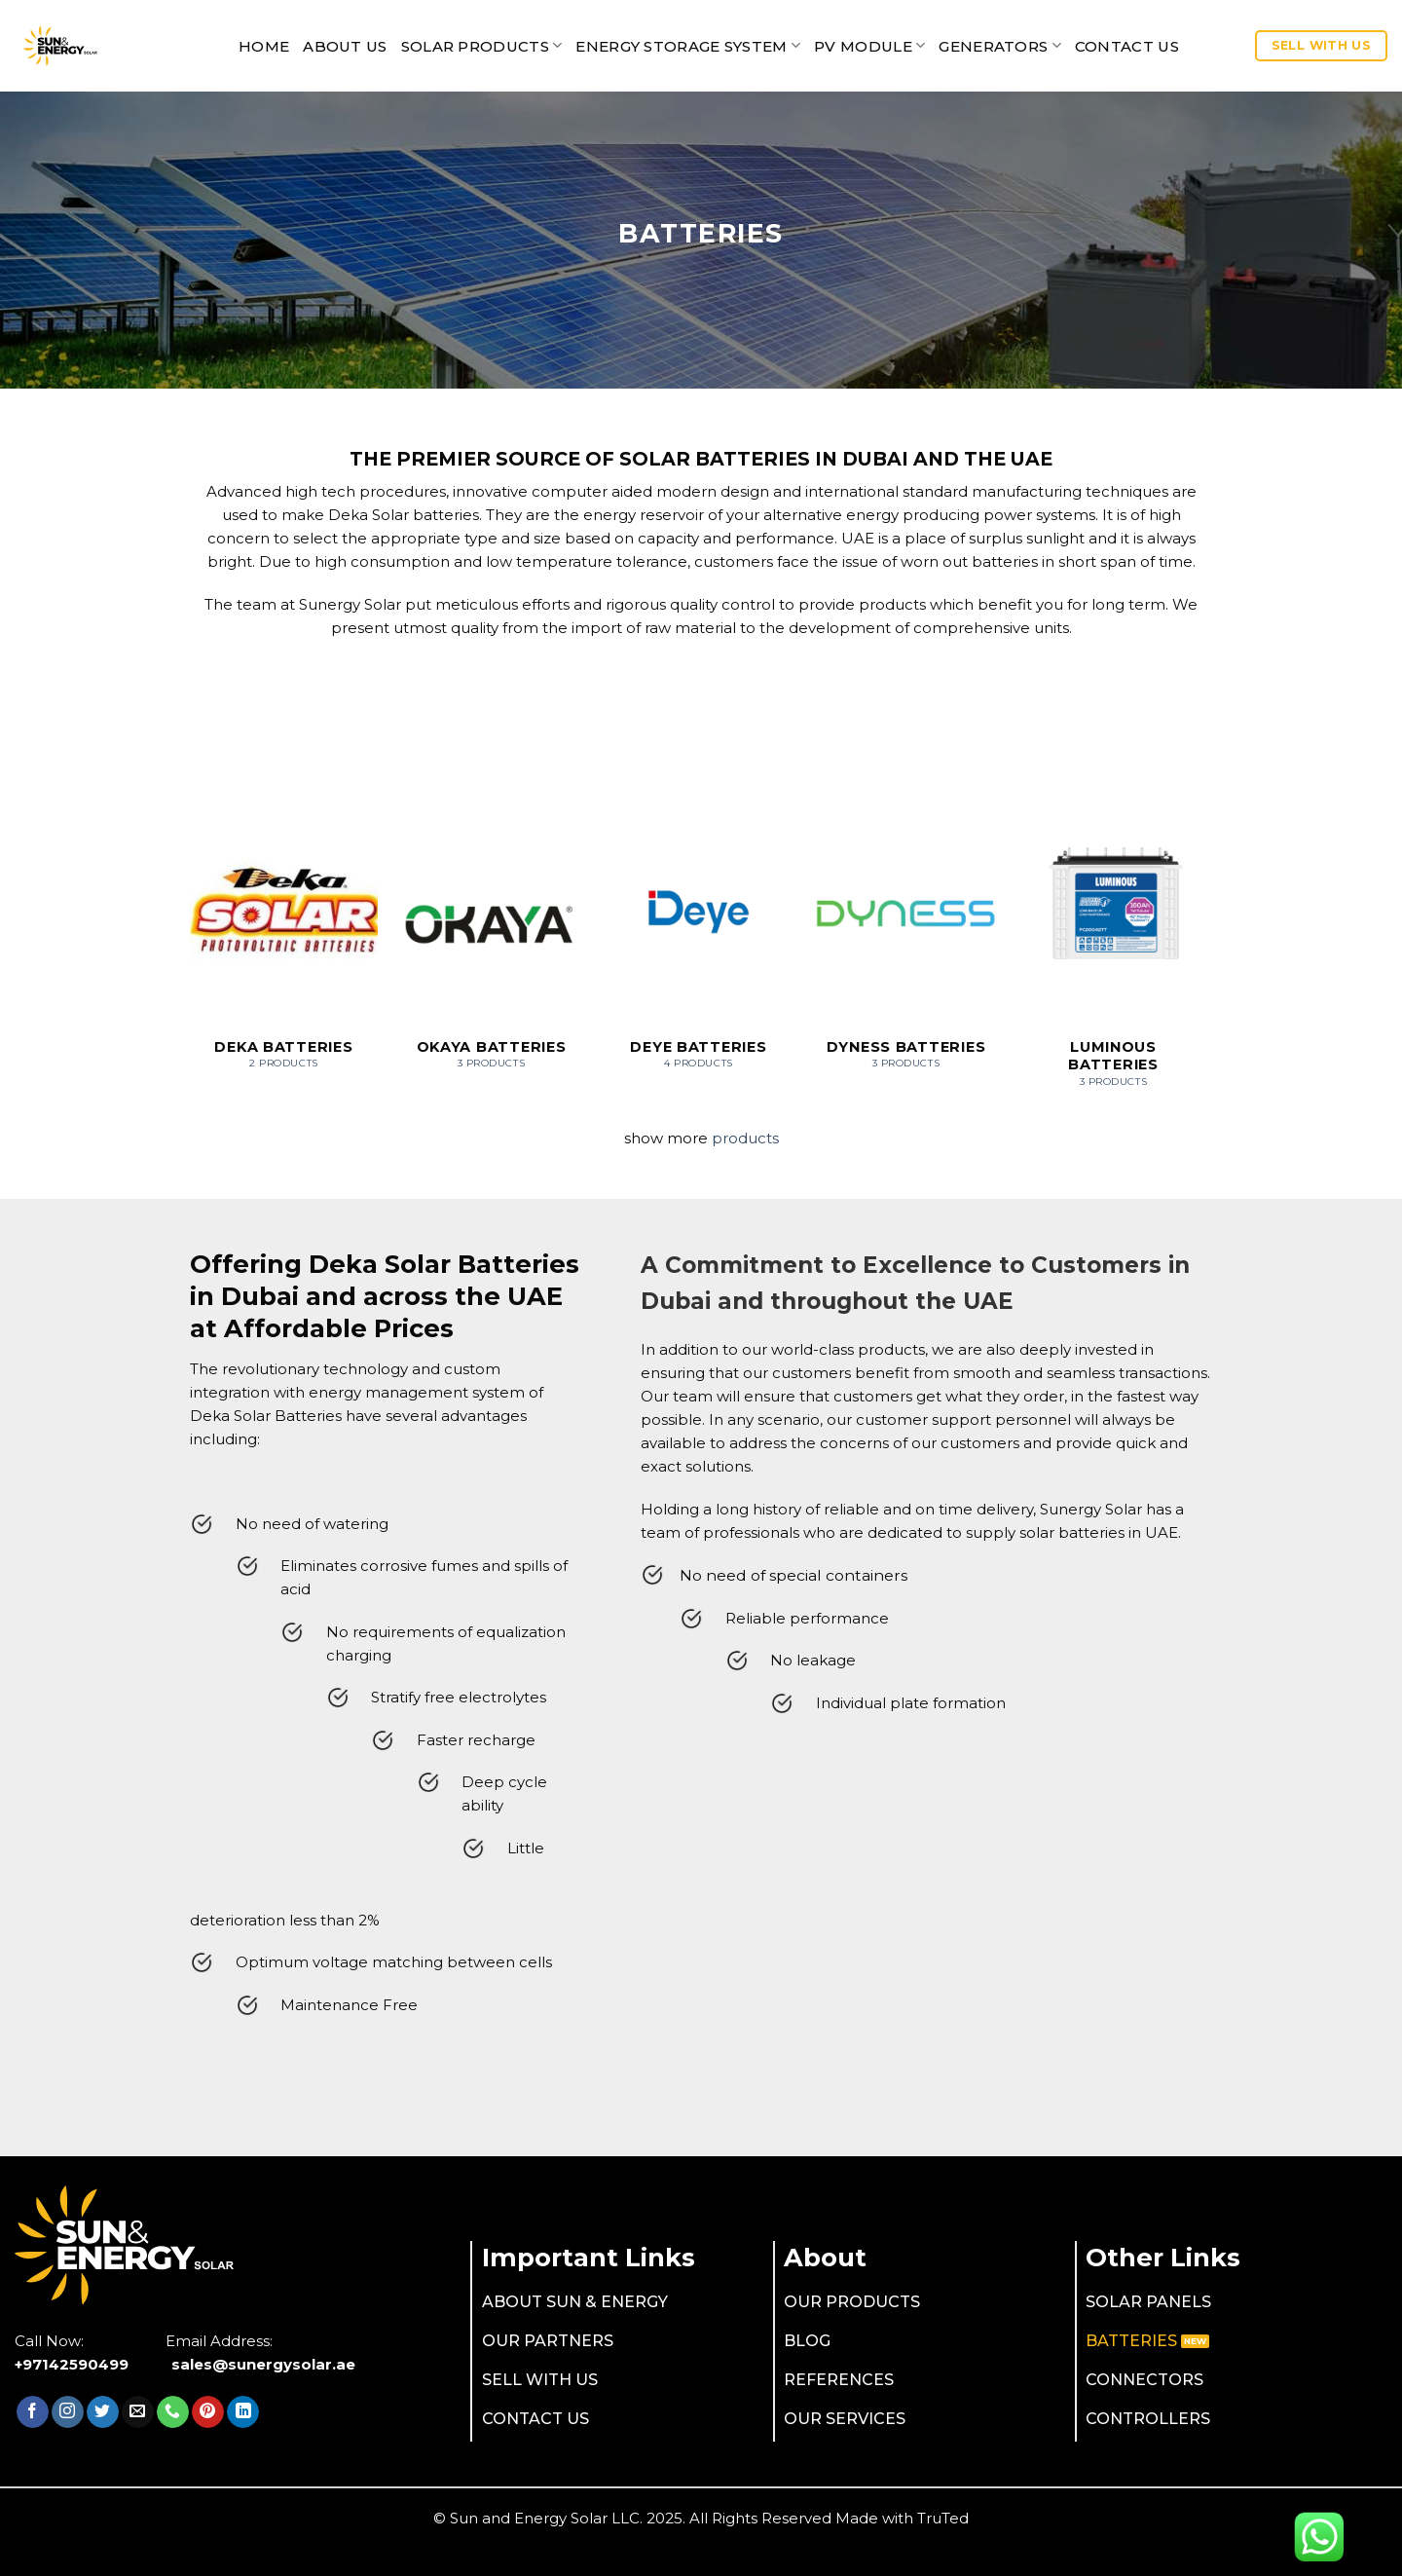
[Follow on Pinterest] (208, 2412)
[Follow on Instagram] (68, 2412)
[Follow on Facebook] (33, 2412)
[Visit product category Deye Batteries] (699, 945)
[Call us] (173, 2412)
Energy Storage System (687, 45)
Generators (1000, 45)
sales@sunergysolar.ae (263, 2364)
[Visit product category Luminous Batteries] (1113, 954)
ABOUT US (345, 46)
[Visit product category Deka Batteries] (284, 945)
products (745, 1138)
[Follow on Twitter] (103, 2412)
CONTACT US (1127, 46)
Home (264, 46)
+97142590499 (72, 2364)
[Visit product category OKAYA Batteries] (491, 945)
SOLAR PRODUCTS (482, 45)
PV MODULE (869, 45)
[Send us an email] (138, 2412)
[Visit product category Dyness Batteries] (906, 945)
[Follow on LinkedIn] (243, 2412)
